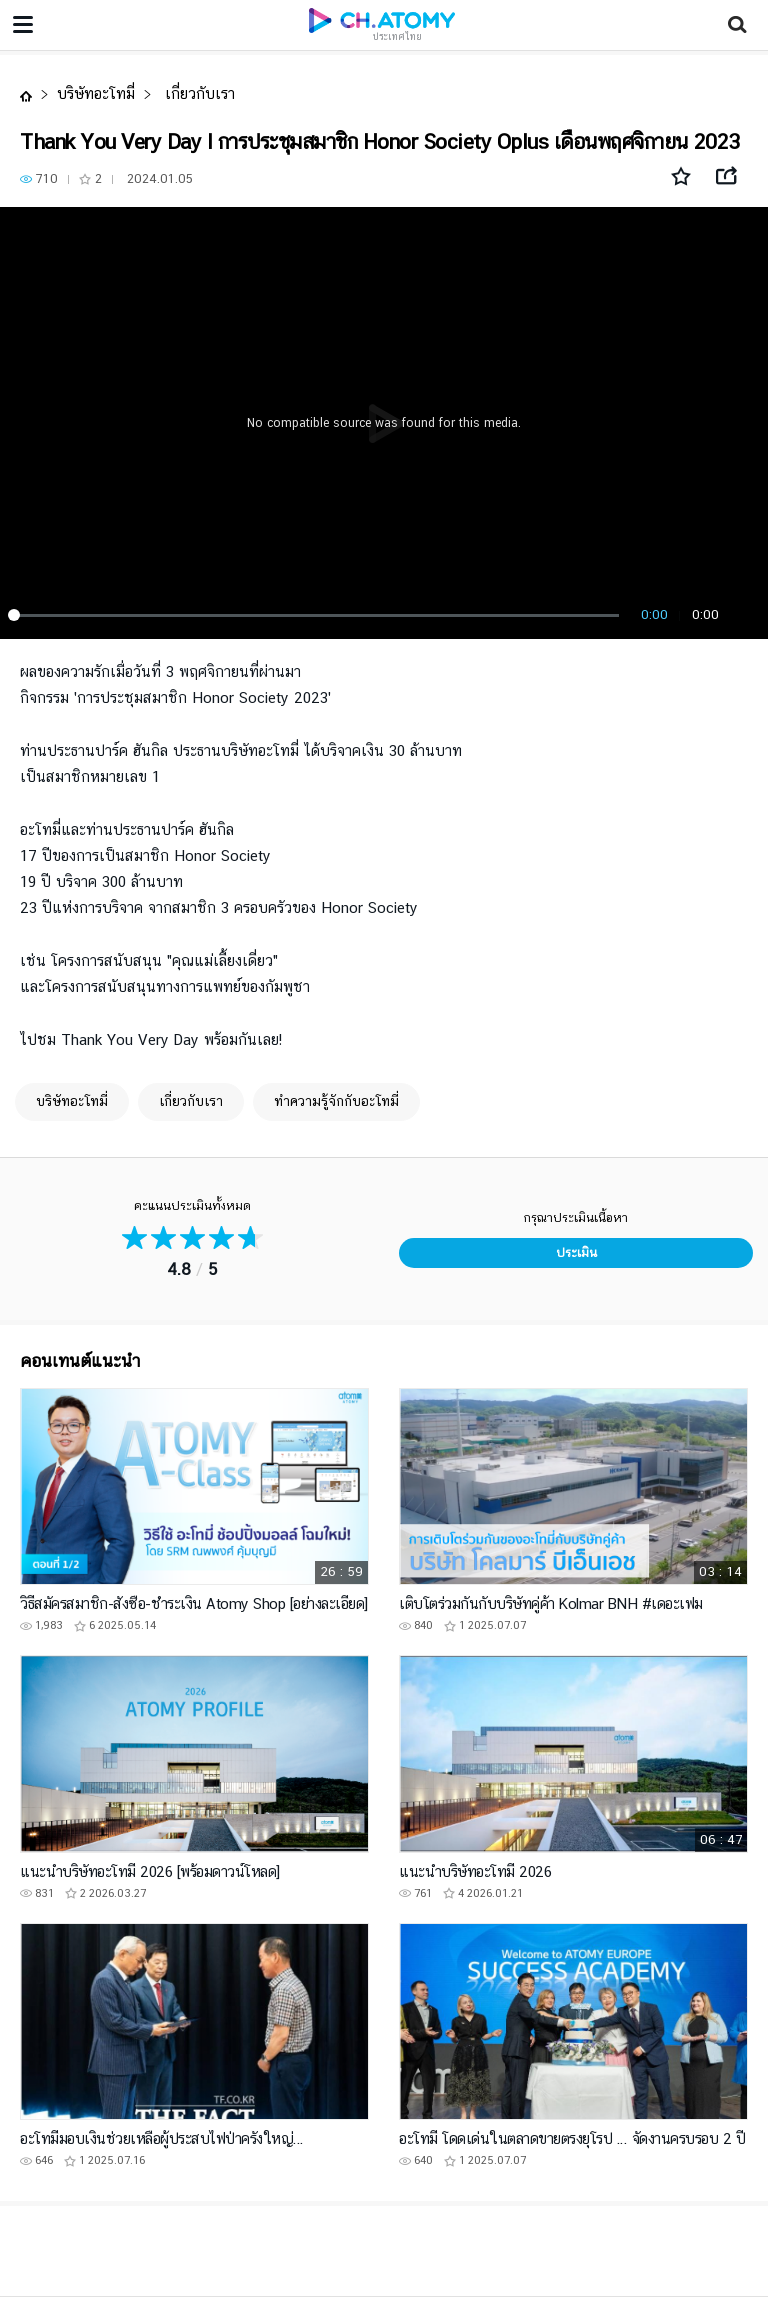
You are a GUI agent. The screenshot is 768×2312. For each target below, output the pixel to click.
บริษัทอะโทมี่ (96, 93)
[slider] (317, 615)
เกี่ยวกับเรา (197, 93)
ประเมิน (576, 1252)
